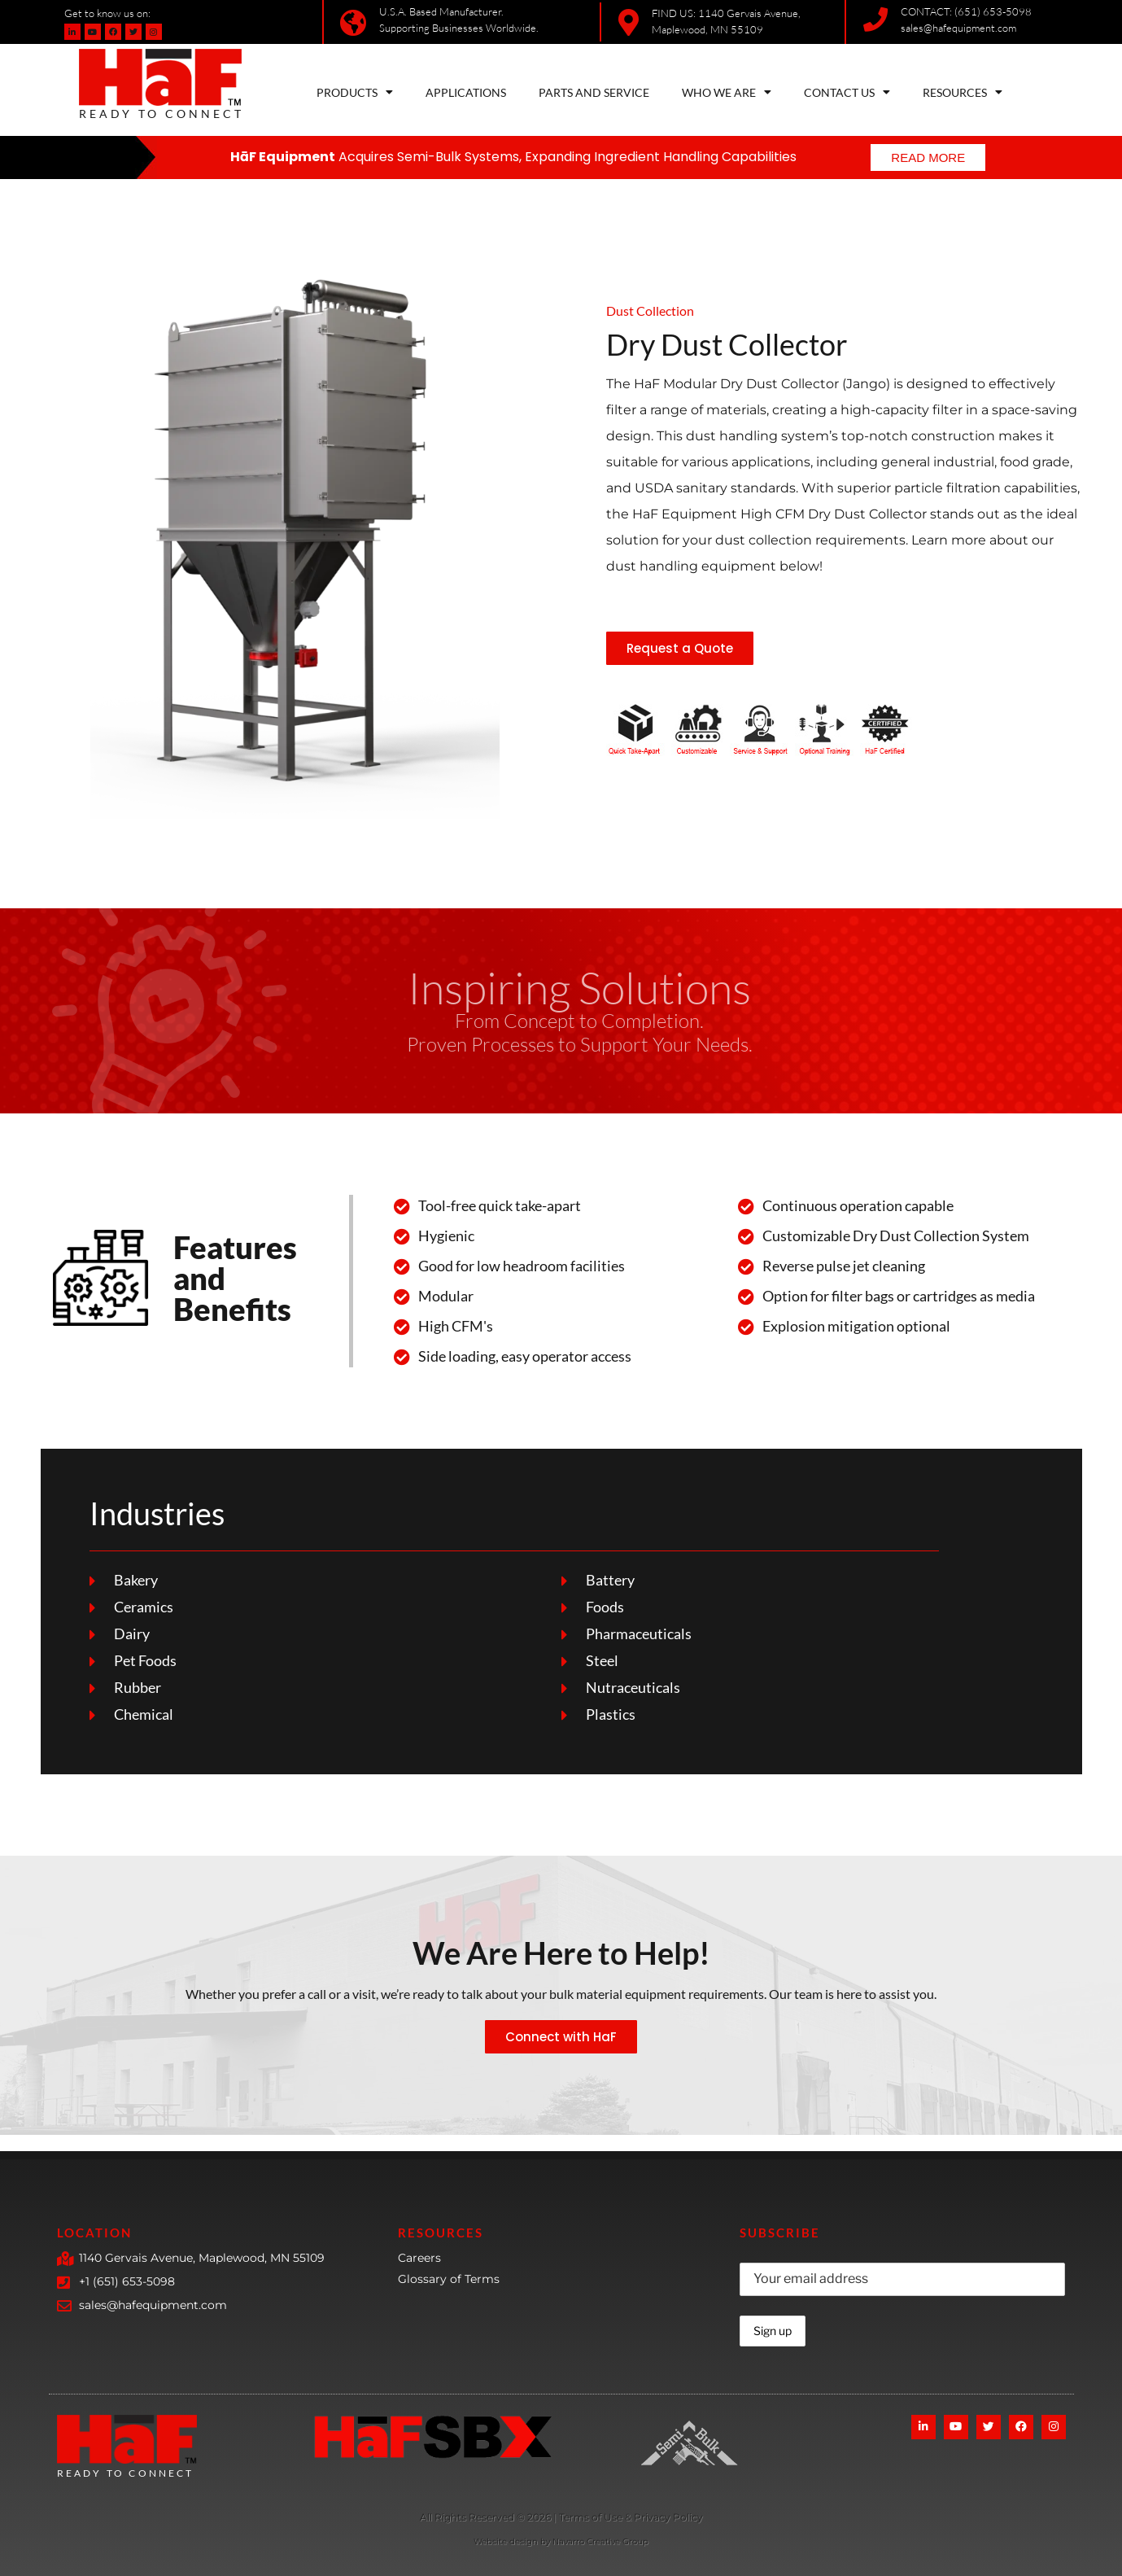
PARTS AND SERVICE (594, 92)
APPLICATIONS (466, 92)
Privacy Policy (668, 2517)
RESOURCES (962, 92)
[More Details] (485, 2518)
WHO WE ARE (726, 92)
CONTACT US (847, 92)
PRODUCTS (355, 92)
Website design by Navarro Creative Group (561, 2541)
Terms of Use (592, 2517)
